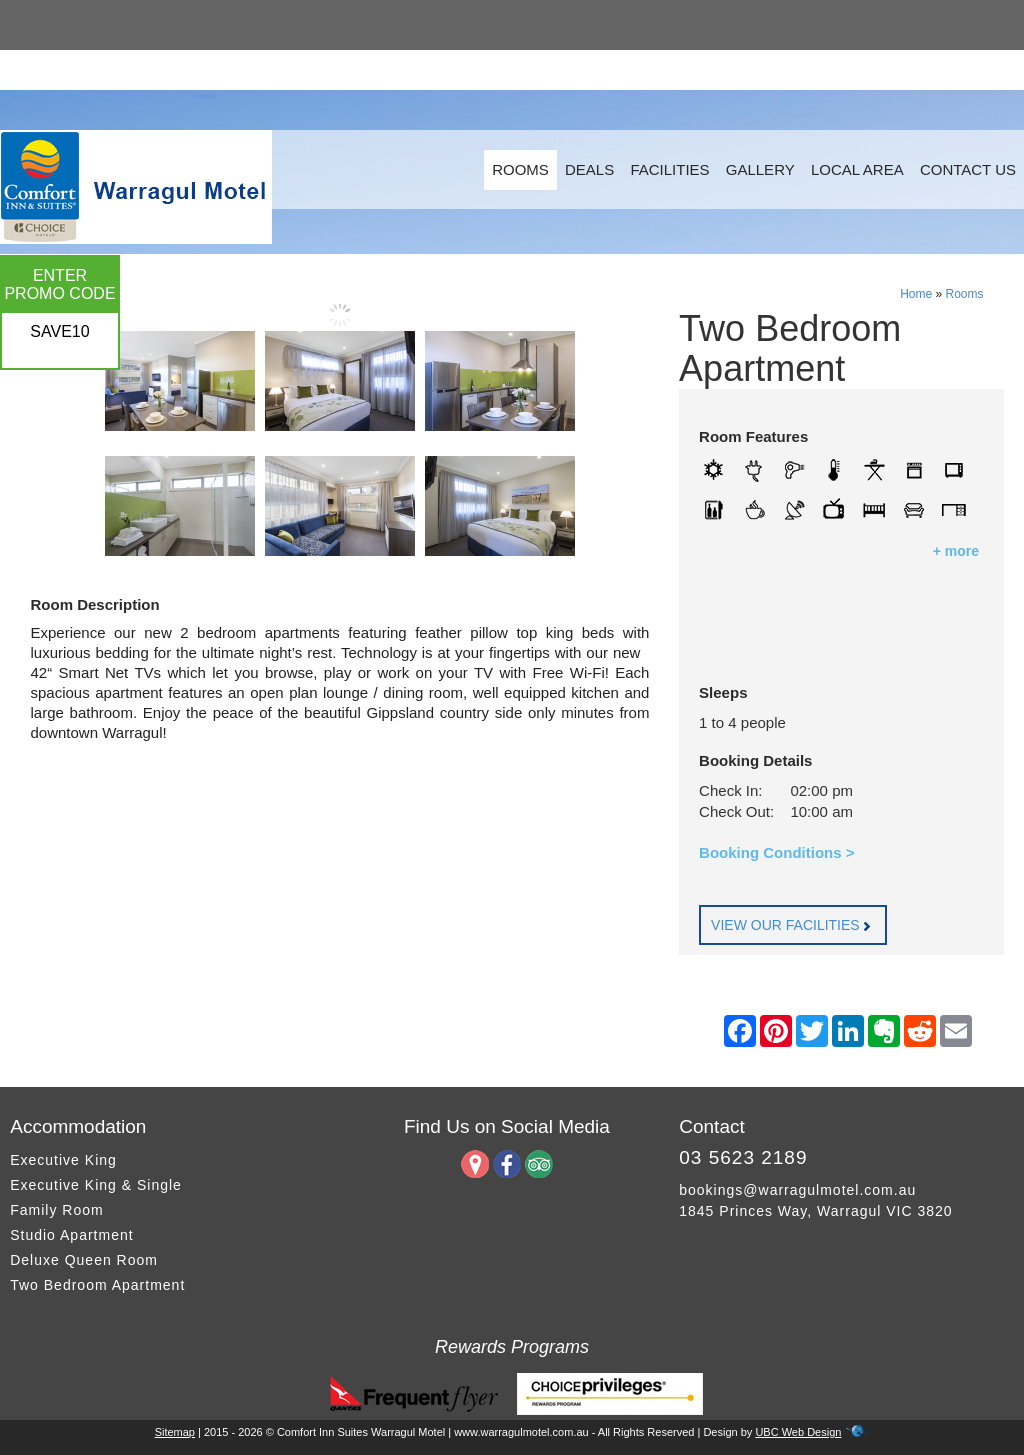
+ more (956, 551)
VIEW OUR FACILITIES (793, 925)
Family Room (56, 1210)
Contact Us (968, 169)
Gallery (760, 169)
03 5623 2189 (743, 1157)
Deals (589, 169)
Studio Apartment (71, 1235)
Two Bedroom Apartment (97, 1285)
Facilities (669, 169)
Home (916, 294)
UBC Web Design (798, 1432)
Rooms (520, 169)
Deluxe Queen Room (84, 1260)
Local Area (857, 169)
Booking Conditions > (776, 852)
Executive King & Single (96, 1185)
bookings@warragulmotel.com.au (797, 1190)
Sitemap (175, 1432)
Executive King (63, 1160)
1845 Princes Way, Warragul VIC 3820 (815, 1211)
